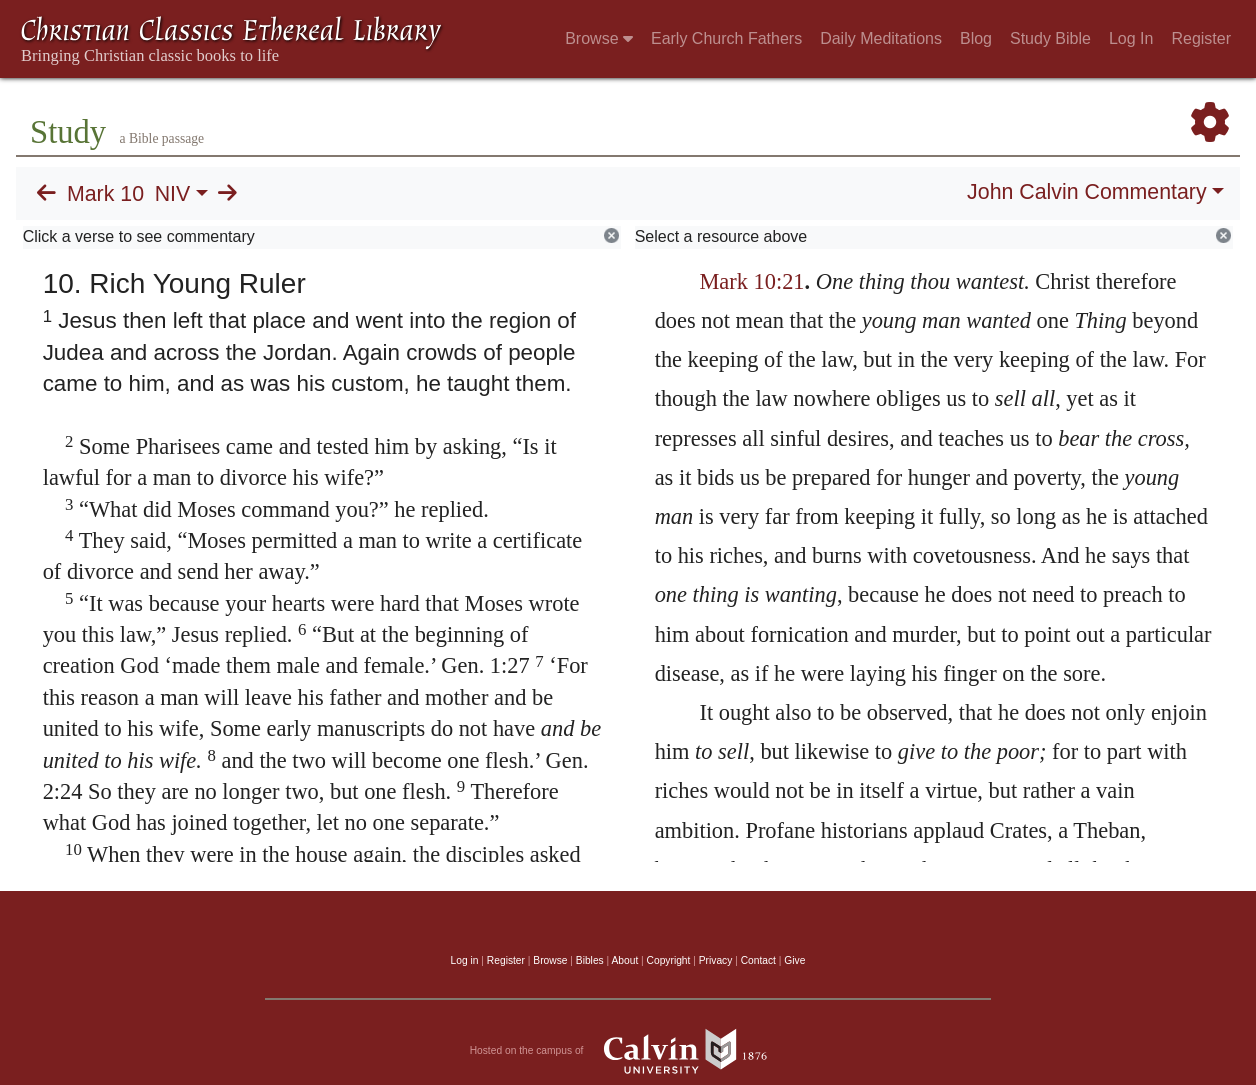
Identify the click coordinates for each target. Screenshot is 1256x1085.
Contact (758, 960)
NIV (173, 194)
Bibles (590, 960)
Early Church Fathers (726, 38)
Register (1201, 38)
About (624, 960)
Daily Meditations (881, 38)
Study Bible (1050, 38)
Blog (976, 38)
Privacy (716, 960)
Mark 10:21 (751, 281)
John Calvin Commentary (1086, 192)
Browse (599, 38)
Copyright (669, 960)
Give (794, 960)
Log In (1131, 38)
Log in (465, 960)
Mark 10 (105, 194)
